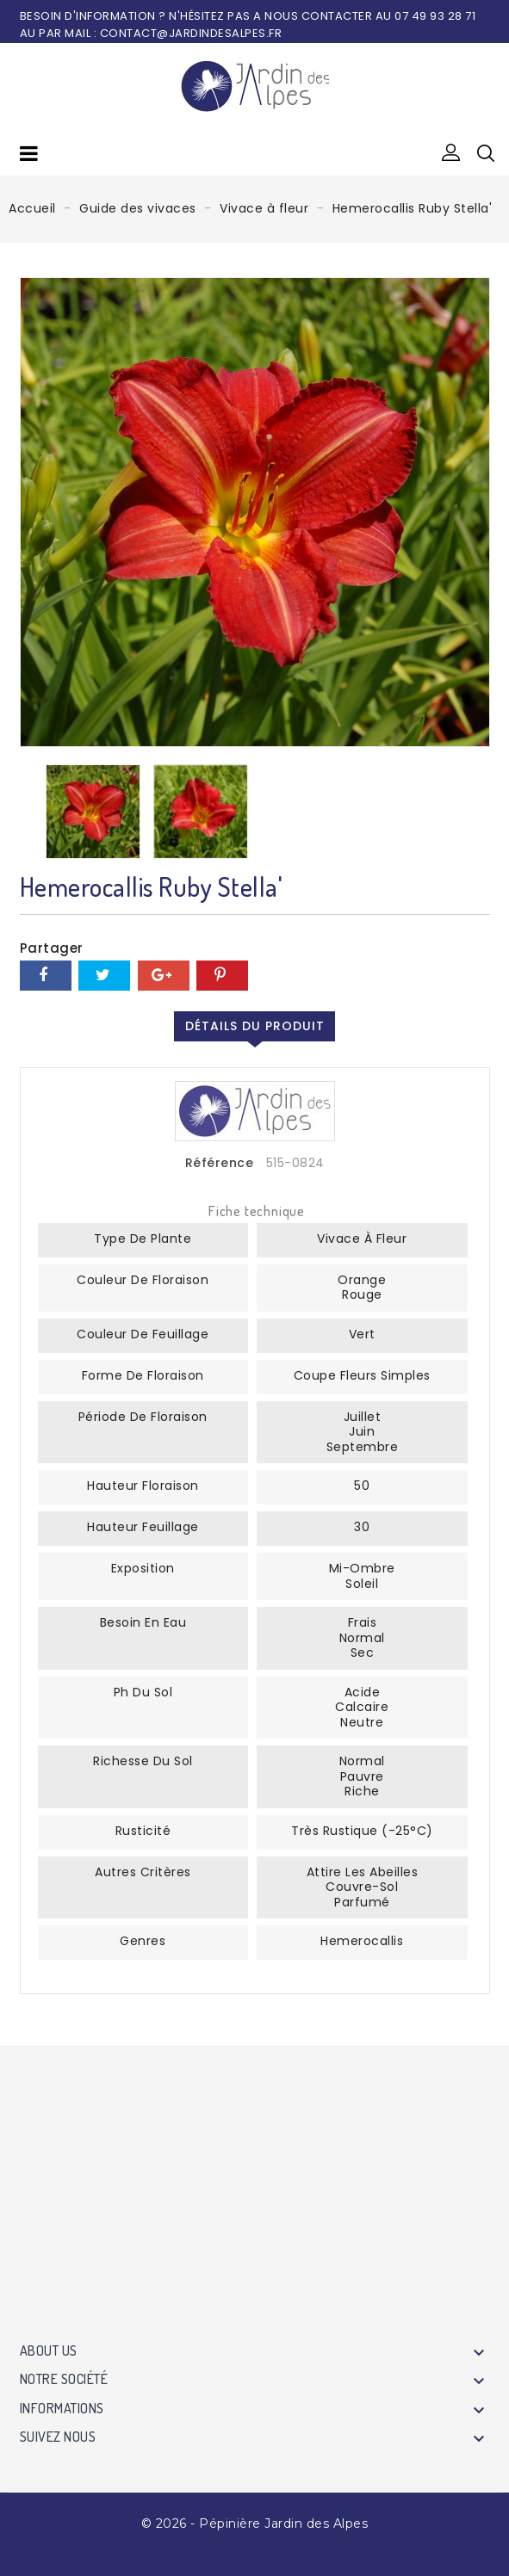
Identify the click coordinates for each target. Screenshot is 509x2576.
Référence (219, 1163)
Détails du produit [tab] (255, 1026)
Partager (45, 976)
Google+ (163, 976)
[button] (451, 153)
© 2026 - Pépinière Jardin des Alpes (255, 2523)
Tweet (104, 976)
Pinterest (222, 976)
